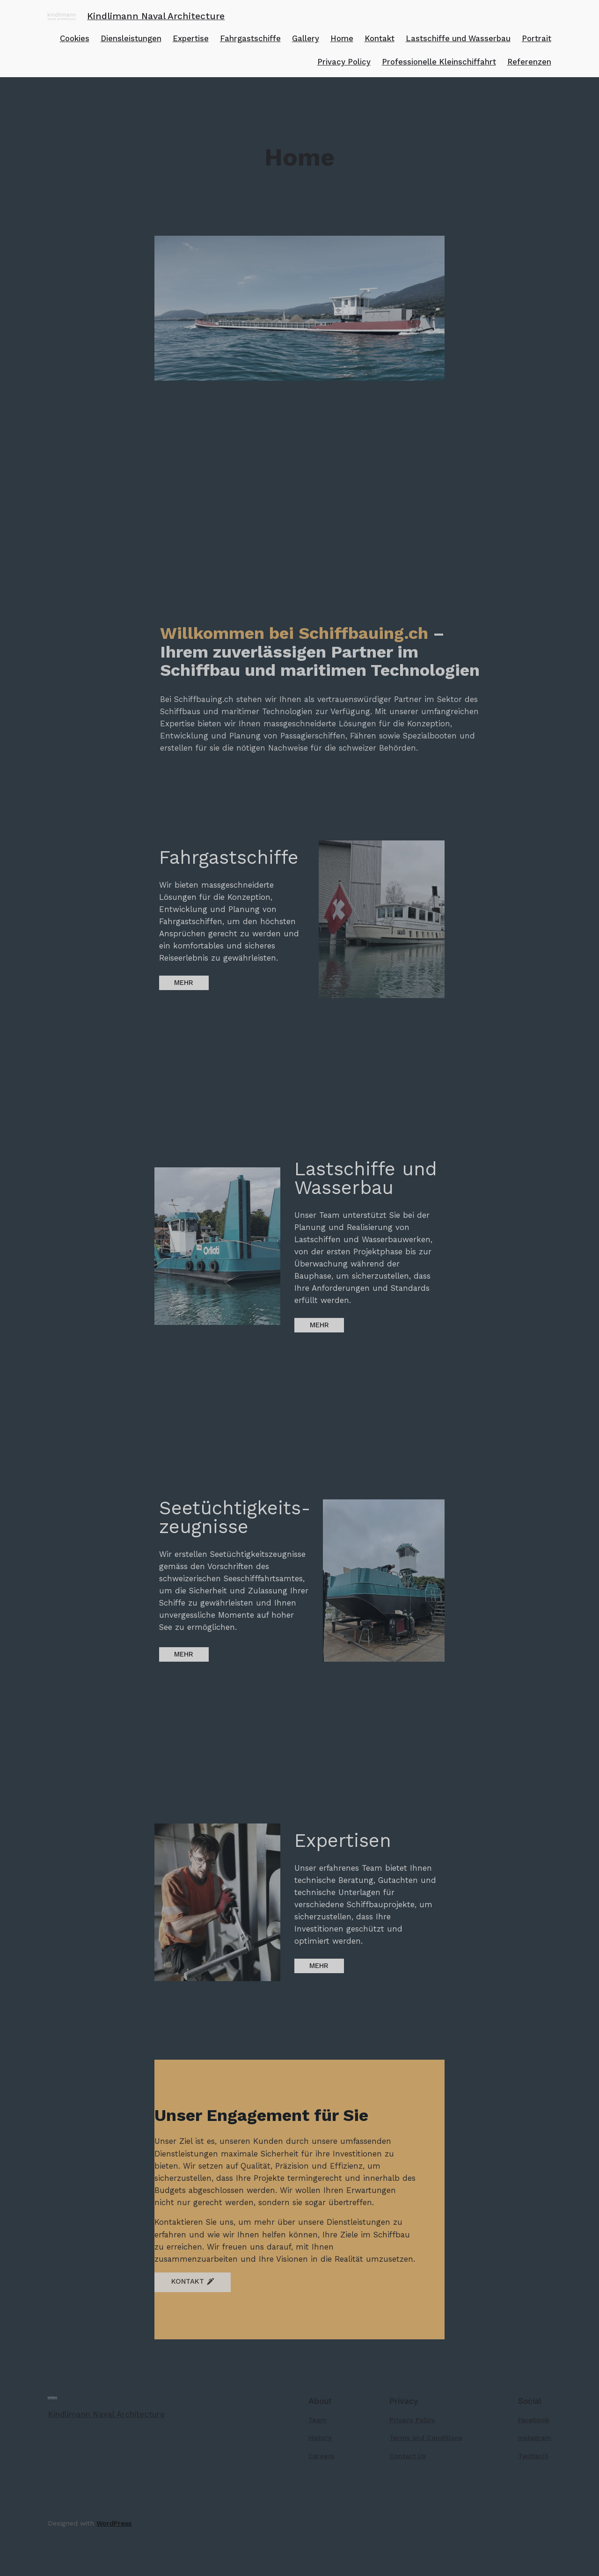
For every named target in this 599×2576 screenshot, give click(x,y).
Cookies (74, 38)
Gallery (305, 38)
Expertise (191, 38)
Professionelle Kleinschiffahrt (439, 61)
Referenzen (529, 61)
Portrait (536, 38)
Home (341, 38)
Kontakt (379, 38)
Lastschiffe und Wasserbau (458, 38)
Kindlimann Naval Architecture (156, 16)
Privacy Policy (344, 61)
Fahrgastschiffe (250, 38)
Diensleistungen (131, 38)
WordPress (113, 2522)
